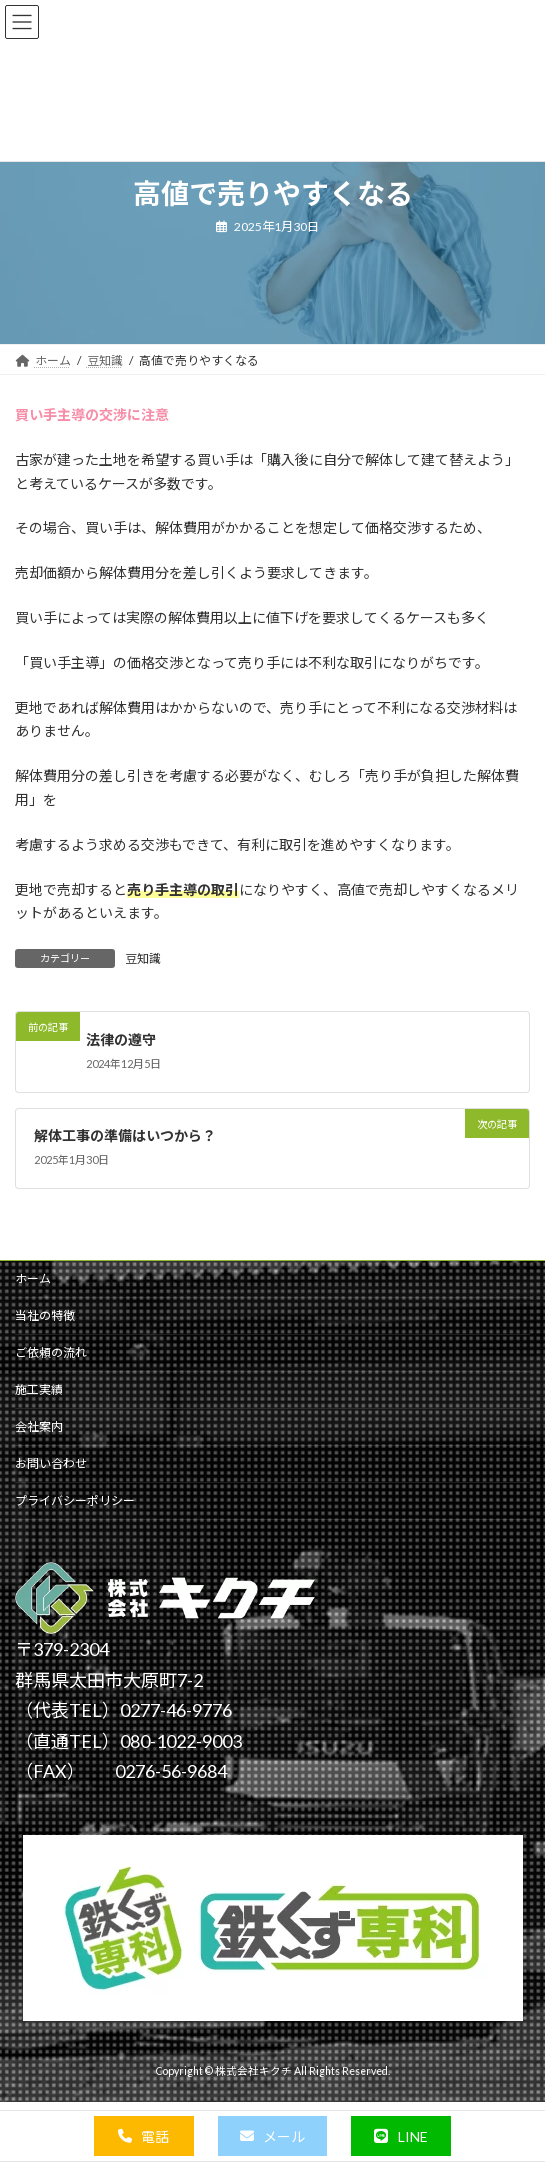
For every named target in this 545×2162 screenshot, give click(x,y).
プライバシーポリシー (75, 1500)
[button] (144, 2136)
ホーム (33, 1278)
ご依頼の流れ (51, 1352)
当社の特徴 (45, 1315)
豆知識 (143, 958)
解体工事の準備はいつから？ (125, 1135)
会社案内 (39, 1426)
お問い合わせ (51, 1463)
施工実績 (39, 1389)
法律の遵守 (121, 1038)
